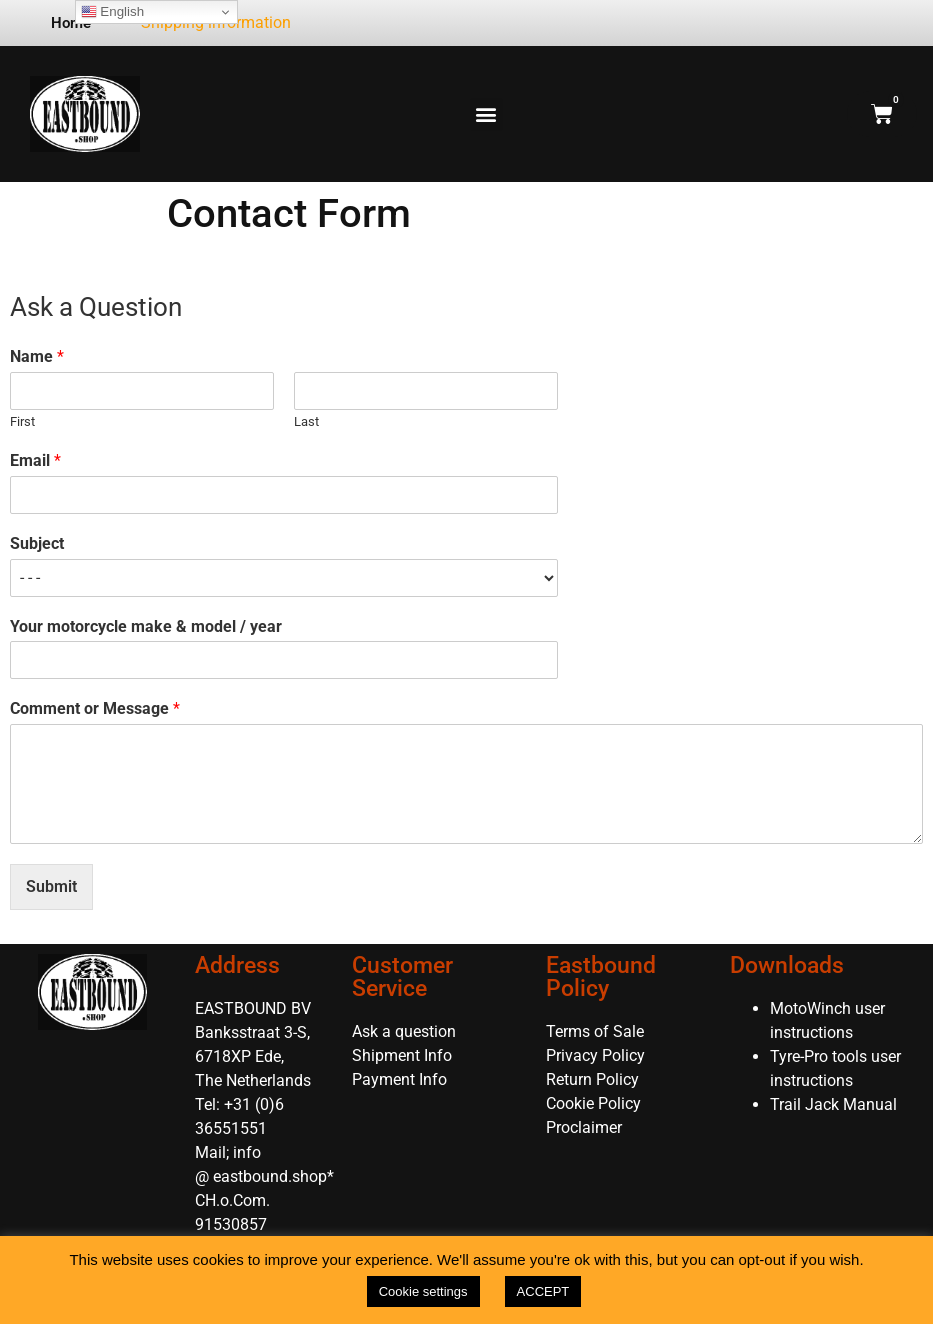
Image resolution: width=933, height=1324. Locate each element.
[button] (486, 114)
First (22, 421)
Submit (51, 886)
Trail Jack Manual (835, 1104)
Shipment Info (402, 1055)
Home (71, 23)
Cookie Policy (593, 1103)
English (112, 12)
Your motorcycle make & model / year (146, 626)
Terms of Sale (595, 1031)
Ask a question (404, 1031)
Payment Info (399, 1079)
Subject (37, 543)
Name (37, 356)
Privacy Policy (595, 1055)
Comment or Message (95, 708)
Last (306, 421)
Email (35, 460)
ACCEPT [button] (543, 1291)
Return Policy (592, 1079)
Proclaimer (584, 1127)
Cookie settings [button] (423, 1291)
